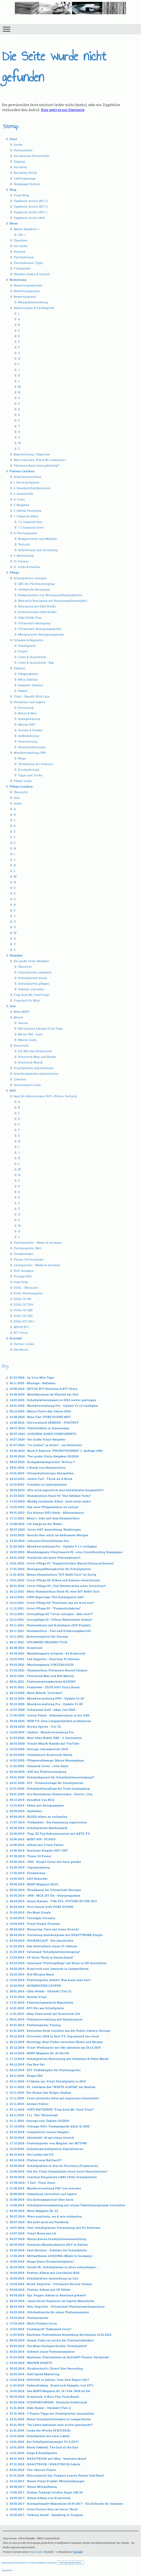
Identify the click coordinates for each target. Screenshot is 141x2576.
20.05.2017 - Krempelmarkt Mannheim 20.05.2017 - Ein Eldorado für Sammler (66, 2503)
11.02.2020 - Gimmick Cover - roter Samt (39, 1766)
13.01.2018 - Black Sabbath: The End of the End (44, 2447)
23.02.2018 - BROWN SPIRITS (31, 2363)
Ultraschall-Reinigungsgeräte (39, 629)
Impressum (36, 2551)
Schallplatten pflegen (33, 983)
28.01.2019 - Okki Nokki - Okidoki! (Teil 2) (40, 1991)
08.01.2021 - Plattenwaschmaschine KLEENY (43, 1681)
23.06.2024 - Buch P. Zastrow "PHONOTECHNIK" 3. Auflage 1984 (56, 1451)
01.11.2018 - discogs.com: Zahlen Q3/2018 (39, 2121)
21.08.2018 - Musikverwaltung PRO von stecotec (45, 2188)
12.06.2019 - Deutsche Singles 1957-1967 (39, 1850)
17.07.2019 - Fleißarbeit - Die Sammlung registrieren (48, 1822)
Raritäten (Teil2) (25, 173)
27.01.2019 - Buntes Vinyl (28, 1997)
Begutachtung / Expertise (32, 454)
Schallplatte (27, 646)
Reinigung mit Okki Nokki (37, 606)
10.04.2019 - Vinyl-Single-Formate (35, 1923)
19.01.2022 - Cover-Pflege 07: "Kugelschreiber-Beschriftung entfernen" (62, 1563)
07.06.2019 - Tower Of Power (30, 1856)
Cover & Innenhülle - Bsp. (36, 662)
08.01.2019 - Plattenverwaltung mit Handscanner (46, 2019)
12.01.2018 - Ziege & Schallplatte (33, 2453)
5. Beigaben (21, 505)
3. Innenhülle (23, 493)
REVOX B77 (21, 1327)
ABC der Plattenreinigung (36, 584)
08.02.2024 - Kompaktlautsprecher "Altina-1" (42, 1462)
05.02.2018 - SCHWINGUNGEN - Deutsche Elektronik (48, 2402)
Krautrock (21, 1045)
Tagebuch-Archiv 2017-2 (31, 206)
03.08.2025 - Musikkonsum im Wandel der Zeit (44, 1394)
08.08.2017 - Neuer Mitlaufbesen (33, 2487)
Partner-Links (24, 1344)
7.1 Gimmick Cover (31, 527)
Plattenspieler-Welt (28, 1248)
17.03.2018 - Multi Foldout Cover (33, 2323)
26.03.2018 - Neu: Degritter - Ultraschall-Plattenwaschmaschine (57, 2306)
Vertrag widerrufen (70, 2562)
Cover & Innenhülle (32, 657)
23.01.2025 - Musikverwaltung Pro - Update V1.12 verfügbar (54, 1405)
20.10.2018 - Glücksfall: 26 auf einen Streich (42, 2137)
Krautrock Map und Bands (37, 1057)
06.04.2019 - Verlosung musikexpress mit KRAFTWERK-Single (56, 1935)
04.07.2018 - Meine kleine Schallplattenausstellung (48, 2239)
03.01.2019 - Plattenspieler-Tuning (35, 2025)
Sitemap (51, 2562)
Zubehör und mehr (31, 989)
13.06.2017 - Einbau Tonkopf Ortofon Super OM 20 (46, 2492)
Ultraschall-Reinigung (34, 623)
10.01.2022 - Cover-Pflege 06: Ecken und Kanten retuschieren (55, 1580)
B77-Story (21, 1332)
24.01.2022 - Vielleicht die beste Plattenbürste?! (45, 1557)
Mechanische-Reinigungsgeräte (41, 634)
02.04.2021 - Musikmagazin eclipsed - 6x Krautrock (47, 1653)
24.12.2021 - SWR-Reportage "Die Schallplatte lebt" (47, 1597)
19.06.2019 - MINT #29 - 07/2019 (32, 1839)
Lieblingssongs (24, 178)
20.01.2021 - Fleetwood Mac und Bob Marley (42, 1676)
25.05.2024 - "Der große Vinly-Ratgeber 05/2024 (44, 1456)
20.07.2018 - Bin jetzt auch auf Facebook (39, 2222)
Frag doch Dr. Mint (27, 1000)
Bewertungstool (25, 296)
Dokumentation (29, 719)
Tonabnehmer (23, 1254)
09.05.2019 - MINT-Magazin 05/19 (34, 1884)
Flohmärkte (22, 268)
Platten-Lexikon (22, 471)
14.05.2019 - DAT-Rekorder (29, 1878)
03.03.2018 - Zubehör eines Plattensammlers (42, 2351)
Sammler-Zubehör (30, 685)
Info (17, 798)
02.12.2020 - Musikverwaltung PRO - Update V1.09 (47, 1698)
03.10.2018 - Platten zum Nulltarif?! (36, 2160)
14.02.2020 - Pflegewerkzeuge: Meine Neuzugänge (47, 1760)
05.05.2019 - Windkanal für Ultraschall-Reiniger (45, 1890)
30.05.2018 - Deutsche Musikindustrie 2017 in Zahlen (49, 2244)
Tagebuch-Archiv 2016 (29, 218)
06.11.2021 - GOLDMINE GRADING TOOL (39, 1642)
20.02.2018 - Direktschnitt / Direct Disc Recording (46, 2368)
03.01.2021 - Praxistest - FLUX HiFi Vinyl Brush (45, 1687)
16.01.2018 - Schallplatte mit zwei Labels (40, 2436)
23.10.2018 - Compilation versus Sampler (39, 2132)
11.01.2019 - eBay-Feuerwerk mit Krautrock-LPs (45, 2014)
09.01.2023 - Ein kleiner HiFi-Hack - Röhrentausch (47, 1512)
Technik (24, 544)
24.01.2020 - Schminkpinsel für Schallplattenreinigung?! (52, 1777)
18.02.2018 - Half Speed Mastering (35, 2374)
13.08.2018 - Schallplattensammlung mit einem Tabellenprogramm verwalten (67, 2205)
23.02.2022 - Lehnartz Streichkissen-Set (39, 1541)
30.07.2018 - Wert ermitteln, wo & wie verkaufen (46, 2216)
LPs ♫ (22, 234)
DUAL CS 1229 (23, 1316)
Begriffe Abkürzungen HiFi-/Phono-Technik (45, 1096)
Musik (18, 1017)
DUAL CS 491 (22, 1299)
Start (13, 139)
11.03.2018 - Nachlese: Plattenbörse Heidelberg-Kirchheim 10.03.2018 (60, 2335)
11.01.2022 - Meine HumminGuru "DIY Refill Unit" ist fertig (53, 1574)
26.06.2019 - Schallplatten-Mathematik (39, 1828)
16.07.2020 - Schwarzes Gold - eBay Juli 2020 (42, 1710)
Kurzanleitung (28, 769)
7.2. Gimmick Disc (30, 522)
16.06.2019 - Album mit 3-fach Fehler (37, 1845)
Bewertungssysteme (28, 285)
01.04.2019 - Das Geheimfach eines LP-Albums (43, 1946)
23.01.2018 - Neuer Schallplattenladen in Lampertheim (50, 2419)
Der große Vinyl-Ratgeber (31, 961)
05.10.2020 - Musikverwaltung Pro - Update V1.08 (46, 1704)
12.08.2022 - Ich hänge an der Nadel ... (37, 1524)
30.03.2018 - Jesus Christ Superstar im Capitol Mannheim (52, 2301)
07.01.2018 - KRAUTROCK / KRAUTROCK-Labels (45, 2464)
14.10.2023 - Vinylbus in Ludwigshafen (38, 1484)
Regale (22, 691)
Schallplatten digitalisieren (34, 1068)
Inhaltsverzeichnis (27, 477)
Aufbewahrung (28, 736)
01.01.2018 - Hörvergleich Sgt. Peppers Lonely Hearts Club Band (57, 2475)
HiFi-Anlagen (23, 1271)
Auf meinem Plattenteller (32, 156)
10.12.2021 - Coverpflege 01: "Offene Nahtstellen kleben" (51, 1619)
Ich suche (21, 246)
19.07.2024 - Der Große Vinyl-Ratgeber (38, 1439)
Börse (14, 223)
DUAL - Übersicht (26, 1287)
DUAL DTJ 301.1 (24, 1321)
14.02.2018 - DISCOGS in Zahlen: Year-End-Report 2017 (49, 2380)
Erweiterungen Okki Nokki (37, 612)
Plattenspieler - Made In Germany (38, 1242)
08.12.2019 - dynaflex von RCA (32, 1800)
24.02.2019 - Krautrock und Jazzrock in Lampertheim (49, 1969)
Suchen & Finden (30, 730)
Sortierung (25, 707)
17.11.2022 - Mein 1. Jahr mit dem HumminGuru (45, 1518)
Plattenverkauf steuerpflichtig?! (36, 465)
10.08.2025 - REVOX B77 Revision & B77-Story (44, 1389)
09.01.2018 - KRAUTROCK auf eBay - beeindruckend (48, 2458)
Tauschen (21, 240)
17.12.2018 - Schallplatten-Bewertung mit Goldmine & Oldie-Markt (59, 2059)
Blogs (22, 758)
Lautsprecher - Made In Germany (37, 1265)
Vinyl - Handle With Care (32, 696)
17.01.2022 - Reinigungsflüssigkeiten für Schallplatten (50, 1569)
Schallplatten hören (32, 978)
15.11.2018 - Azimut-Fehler (29, 2104)
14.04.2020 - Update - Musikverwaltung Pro (42, 1732)
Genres (23, 1023)
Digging (19, 161)
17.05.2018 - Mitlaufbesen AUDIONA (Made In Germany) (51, 2256)
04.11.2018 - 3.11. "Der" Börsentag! (34, 2115)
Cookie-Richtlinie (37, 2562)
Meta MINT (22, 1012)
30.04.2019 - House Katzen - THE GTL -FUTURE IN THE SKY (53, 1901)
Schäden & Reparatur (29, 640)
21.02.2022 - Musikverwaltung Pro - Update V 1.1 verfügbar (53, 1546)
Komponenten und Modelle (37, 539)
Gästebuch (21, 1349)
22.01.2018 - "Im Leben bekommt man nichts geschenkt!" (51, 2425)
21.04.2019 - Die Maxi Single (30, 1912)
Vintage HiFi (23, 1276)
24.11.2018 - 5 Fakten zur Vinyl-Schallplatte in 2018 (48, 2081)
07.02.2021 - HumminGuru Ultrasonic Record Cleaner (48, 1670)
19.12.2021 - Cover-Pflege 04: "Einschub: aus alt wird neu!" (52, 1603)
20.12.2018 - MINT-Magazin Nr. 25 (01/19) (39, 2053)
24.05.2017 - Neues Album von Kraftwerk (40, 2498)
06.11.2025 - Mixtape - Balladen (33, 1383)
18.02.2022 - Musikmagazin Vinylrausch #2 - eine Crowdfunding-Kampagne (66, 1552)
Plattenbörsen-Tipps (28, 263)
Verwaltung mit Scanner (35, 764)
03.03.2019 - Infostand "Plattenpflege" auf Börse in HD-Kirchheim (58, 1963)
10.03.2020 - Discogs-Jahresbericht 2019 (39, 1749)
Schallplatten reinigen (30, 578)
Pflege (14, 572)
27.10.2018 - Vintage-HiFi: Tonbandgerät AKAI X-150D (50, 2126)
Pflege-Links (23, 781)
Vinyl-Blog (21, 195)
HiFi (13, 1090)
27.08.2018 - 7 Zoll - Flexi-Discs (32, 2182)
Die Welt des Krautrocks (35, 1051)
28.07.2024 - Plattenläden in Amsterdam (39, 1428)
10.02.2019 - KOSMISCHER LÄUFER (35, 1985)
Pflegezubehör (28, 674)
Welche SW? (26, 724)
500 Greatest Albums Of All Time (40, 1028)
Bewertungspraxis (27, 291)
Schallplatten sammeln (35, 972)
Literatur (20, 1079)
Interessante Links (27, 1085)
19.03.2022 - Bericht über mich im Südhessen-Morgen (49, 1535)
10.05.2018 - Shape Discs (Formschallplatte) (42, 2261)
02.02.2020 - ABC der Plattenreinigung (38, 1771)
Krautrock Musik (30, 1062)
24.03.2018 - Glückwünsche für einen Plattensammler (49, 2312)
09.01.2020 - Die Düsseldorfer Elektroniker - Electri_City (51, 1794)
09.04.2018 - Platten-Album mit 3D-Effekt (40, 2289)
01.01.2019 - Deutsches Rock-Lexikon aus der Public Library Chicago (60, 2030)
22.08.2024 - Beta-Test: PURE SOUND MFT (40, 1417)
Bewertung (18, 280)
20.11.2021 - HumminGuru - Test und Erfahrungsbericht (50, 1631)
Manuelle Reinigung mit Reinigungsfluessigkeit (52, 600)
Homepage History (27, 184)
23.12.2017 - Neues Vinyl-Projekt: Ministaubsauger (47, 2481)
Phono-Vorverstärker (29, 1259)
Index (18, 803)
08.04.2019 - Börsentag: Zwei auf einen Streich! (44, 1929)
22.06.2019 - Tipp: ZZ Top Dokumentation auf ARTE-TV (50, 1833)
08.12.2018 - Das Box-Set (27, 2064)
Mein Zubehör (28, 679)
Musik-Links (27, 1040)
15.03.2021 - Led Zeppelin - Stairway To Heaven (45, 1659)
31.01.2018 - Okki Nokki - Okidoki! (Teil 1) (40, 2408)
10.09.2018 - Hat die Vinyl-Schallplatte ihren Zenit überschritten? (59, 2171)
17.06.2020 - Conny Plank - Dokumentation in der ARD (50, 1715)
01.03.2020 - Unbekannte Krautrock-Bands (41, 1755)
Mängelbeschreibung (33, 302)
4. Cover (19, 499)
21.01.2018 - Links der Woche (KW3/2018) (40, 2430)
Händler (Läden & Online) (32, 274)
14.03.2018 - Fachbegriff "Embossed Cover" (41, 2329)
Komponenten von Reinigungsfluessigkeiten (50, 595)
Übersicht (21, 792)
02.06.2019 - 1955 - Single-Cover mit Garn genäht (45, 1862)
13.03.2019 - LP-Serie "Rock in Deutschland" (42, 1957)
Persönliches (23, 150)
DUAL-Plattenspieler (28, 1293)
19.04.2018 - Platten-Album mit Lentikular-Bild (44, 2273)
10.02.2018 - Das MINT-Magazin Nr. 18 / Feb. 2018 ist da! (50, 2391)
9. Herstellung (24, 555)
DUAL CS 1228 (23, 1310)
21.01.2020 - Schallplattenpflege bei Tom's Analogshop (50, 1788)
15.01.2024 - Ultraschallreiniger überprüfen (42, 1473)
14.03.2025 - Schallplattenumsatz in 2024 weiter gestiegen (53, 1400)
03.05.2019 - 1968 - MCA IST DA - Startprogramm (45, 1895)
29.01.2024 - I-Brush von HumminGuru (38, 1467)
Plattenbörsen (24, 257)
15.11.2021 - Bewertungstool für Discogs (39, 1636)
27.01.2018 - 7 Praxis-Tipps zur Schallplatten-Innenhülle (52, 2413)
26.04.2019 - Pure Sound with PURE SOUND (41, 1907)
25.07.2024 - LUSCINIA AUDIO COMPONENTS (43, 1434)
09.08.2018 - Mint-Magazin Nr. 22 (34, 2211)
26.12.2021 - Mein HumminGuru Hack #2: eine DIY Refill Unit (55, 1591)
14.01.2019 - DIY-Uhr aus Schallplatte (37, 2008)
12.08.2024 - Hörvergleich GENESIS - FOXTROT (44, 1422)
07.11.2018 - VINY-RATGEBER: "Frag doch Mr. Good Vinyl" (52, 2109)
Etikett (23, 651)
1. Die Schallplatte (26, 482)
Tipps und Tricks (30, 775)
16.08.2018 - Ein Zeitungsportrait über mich (41, 2199)
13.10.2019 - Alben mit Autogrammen (37, 1805)
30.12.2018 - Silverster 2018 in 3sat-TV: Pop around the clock (54, 2036)
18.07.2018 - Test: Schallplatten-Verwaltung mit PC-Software (55, 2228)
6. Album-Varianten (27, 510)
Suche (18, 144)
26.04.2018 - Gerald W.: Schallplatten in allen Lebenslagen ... (54, 2267)
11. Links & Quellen (27, 567)
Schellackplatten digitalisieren (36, 1073)
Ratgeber (16, 955)
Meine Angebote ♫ (26, 229)
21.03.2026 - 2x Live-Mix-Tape (32, 1377)
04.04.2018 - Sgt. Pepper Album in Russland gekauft (48, 2295)
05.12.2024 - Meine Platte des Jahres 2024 (40, 1411)
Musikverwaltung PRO (30, 753)
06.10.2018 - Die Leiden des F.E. (32, 2154)
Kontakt (16, 1338)
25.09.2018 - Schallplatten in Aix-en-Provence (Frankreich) (54, 2166)
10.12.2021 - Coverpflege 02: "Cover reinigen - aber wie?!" (51, 1614)
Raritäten (20, 167)
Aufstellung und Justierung (38, 550)
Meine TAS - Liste (30, 1034)
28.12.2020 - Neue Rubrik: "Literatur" (36, 1693)
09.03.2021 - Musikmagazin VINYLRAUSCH (42, 1664)
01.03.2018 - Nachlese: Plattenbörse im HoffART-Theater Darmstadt (59, 2357)
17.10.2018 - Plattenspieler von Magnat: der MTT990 (48, 2143)
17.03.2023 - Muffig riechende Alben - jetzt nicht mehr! (50, 1501)
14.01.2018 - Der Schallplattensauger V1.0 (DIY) (44, 2441)
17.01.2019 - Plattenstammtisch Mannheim (41, 2002)
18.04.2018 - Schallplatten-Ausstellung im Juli (44, 2278)
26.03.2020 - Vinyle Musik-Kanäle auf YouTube (44, 1743)
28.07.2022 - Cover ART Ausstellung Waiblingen (45, 1529)
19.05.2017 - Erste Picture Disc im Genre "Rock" (44, 2509)
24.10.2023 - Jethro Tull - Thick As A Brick (41, 1479)
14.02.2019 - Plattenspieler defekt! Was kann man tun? (50, 1980)
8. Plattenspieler (25, 533)
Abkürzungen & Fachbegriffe (34, 308)
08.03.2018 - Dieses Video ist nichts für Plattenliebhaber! (51, 2340)
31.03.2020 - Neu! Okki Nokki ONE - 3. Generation (46, 1738)
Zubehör (19, 668)
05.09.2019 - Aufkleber (26, 1811)
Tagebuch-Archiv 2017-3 (31, 201)
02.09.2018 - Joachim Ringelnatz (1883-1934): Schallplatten (53, 2177)
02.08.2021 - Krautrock (26, 1648)
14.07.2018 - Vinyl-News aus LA (33, 2233)
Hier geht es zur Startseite (62, 110)
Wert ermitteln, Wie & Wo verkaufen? (40, 460)
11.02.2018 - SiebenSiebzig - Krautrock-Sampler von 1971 (51, 2385)
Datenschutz (20, 2562)
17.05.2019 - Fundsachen (27, 1873)
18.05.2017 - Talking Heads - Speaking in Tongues (46, 2515)
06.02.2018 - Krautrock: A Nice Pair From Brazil (44, 2396)
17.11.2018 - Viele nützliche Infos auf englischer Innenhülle (54, 2098)
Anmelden (7, 2570)
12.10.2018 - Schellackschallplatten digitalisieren (46, 2149)
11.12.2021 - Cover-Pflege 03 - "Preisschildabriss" (45, 1608)
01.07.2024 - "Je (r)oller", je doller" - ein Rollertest (46, 1445)
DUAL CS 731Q (23, 1304)
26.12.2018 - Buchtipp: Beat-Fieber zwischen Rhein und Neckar (56, 2042)
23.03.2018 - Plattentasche (29, 2318)
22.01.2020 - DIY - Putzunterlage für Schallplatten (46, 1783)
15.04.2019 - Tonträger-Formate (32, 1918)
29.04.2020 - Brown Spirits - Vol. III (35, 1726)
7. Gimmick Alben (26, 516)
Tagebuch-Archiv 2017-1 (30, 212)
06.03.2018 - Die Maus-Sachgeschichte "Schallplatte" (48, 2346)
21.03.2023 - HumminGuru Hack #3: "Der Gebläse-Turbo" (50, 1496)
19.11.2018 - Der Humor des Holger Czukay (40, 2092)
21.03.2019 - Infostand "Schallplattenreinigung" (45, 1952)
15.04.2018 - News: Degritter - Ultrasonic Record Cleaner (51, 2284)
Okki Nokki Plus (30, 617)
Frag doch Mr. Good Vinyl (32, 995)
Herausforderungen (32, 747)
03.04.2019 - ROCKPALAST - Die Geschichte (41, 1940)
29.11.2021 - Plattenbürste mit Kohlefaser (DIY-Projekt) (50, 1625)
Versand (19, 251)
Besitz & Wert (27, 713)
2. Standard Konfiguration (32, 488)
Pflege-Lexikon (21, 786)
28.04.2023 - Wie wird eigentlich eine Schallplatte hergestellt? (57, 1490)
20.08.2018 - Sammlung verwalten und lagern (43, 2194)
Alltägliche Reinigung (34, 589)
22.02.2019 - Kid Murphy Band (32, 1974)
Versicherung (27, 741)
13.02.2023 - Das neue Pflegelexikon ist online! (44, 1507)
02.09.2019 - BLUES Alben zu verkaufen (39, 1816)
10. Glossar (21, 561)
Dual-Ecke (21, 1282)
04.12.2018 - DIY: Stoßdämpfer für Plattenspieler (45, 2070)
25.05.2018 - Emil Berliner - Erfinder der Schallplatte (48, 2250)
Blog (13, 189)
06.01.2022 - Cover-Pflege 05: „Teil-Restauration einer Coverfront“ (58, 1586)
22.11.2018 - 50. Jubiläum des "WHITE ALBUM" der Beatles (52, 2087)
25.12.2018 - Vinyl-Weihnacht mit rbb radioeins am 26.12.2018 (55, 2047)
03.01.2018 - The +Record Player (33, 2470)
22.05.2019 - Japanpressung (30, 1867)
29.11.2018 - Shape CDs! (26, 2076)
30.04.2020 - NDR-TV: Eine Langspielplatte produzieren (50, 1721)
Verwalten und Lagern (29, 702)
